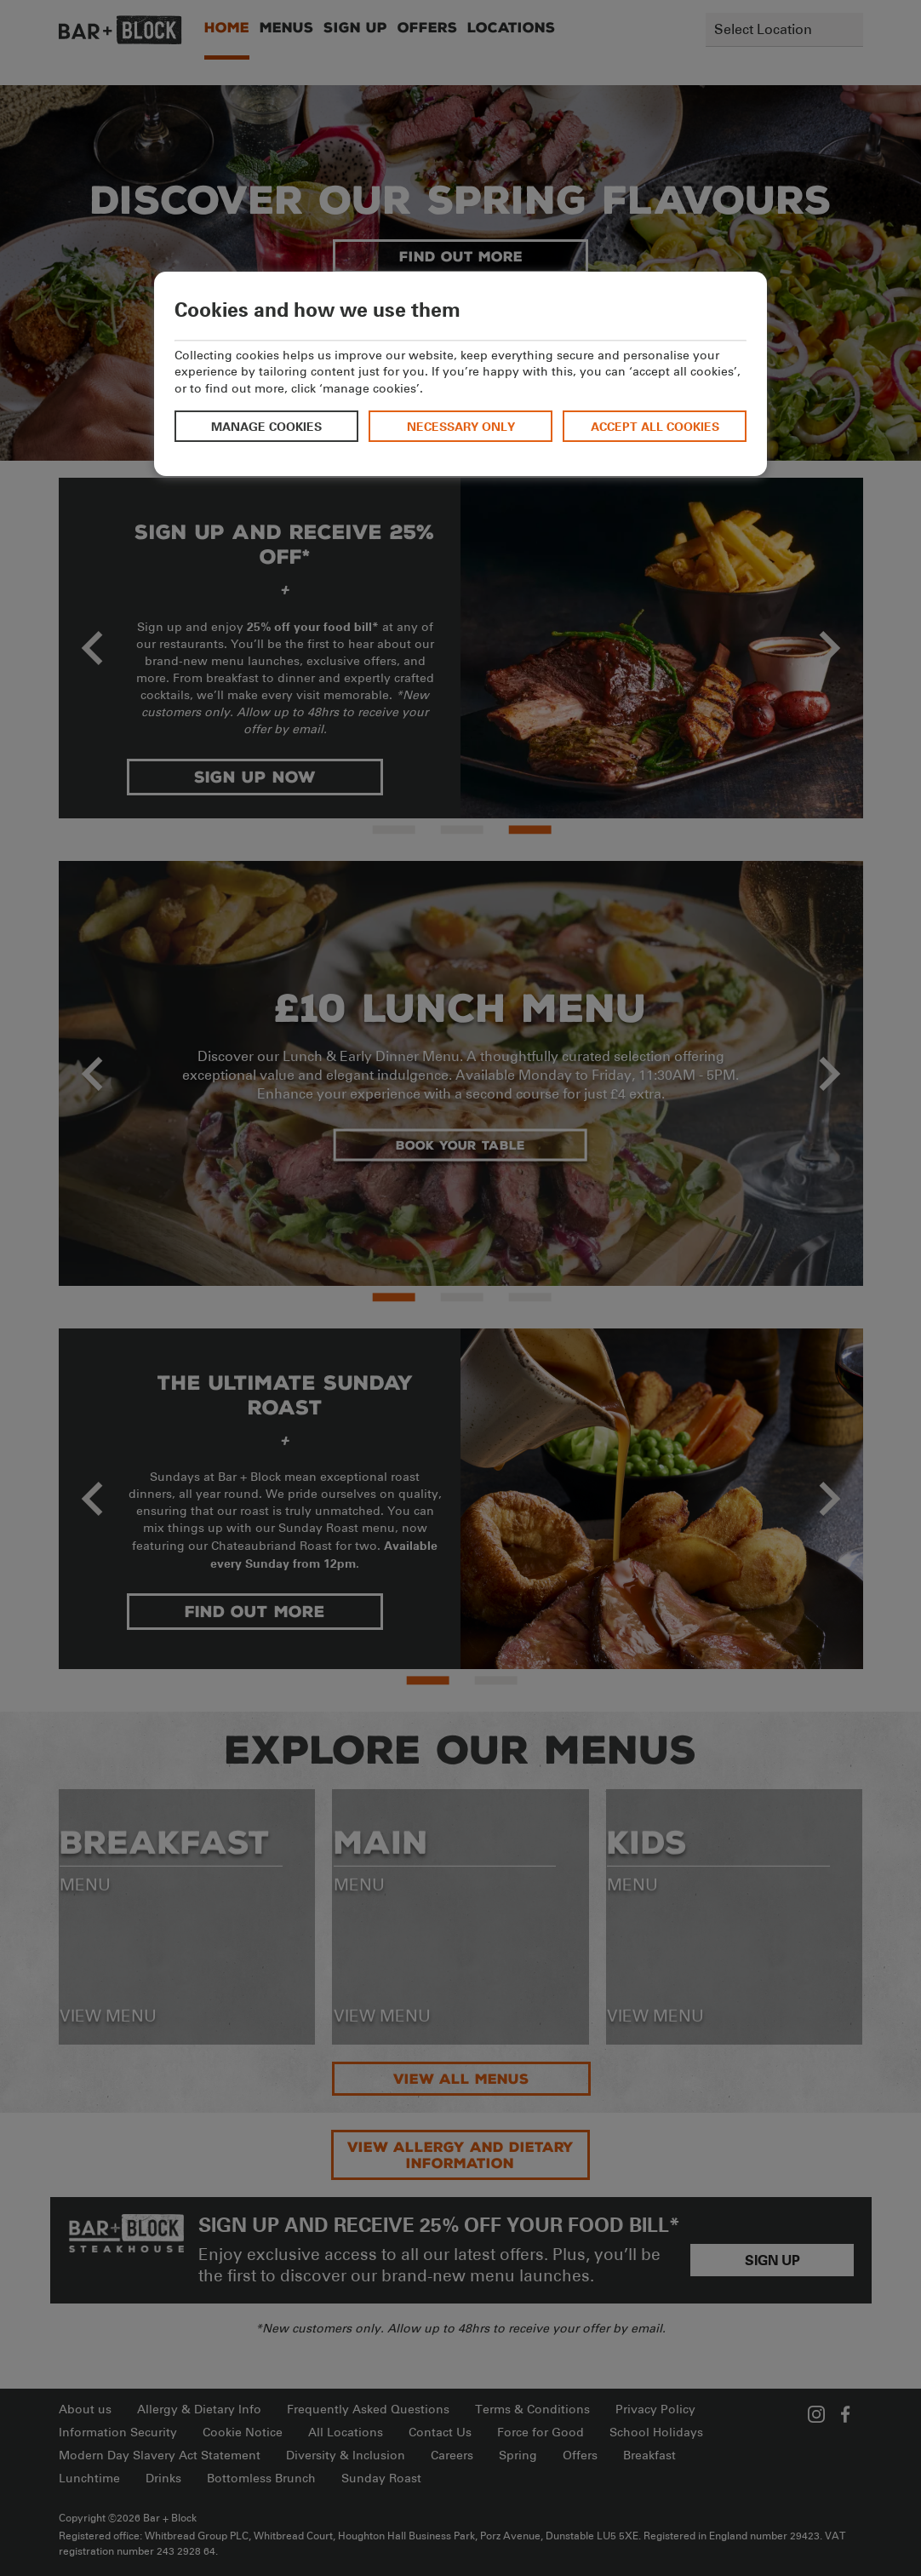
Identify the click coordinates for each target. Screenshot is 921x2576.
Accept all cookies (655, 426)
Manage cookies (266, 426)
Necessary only (461, 426)
